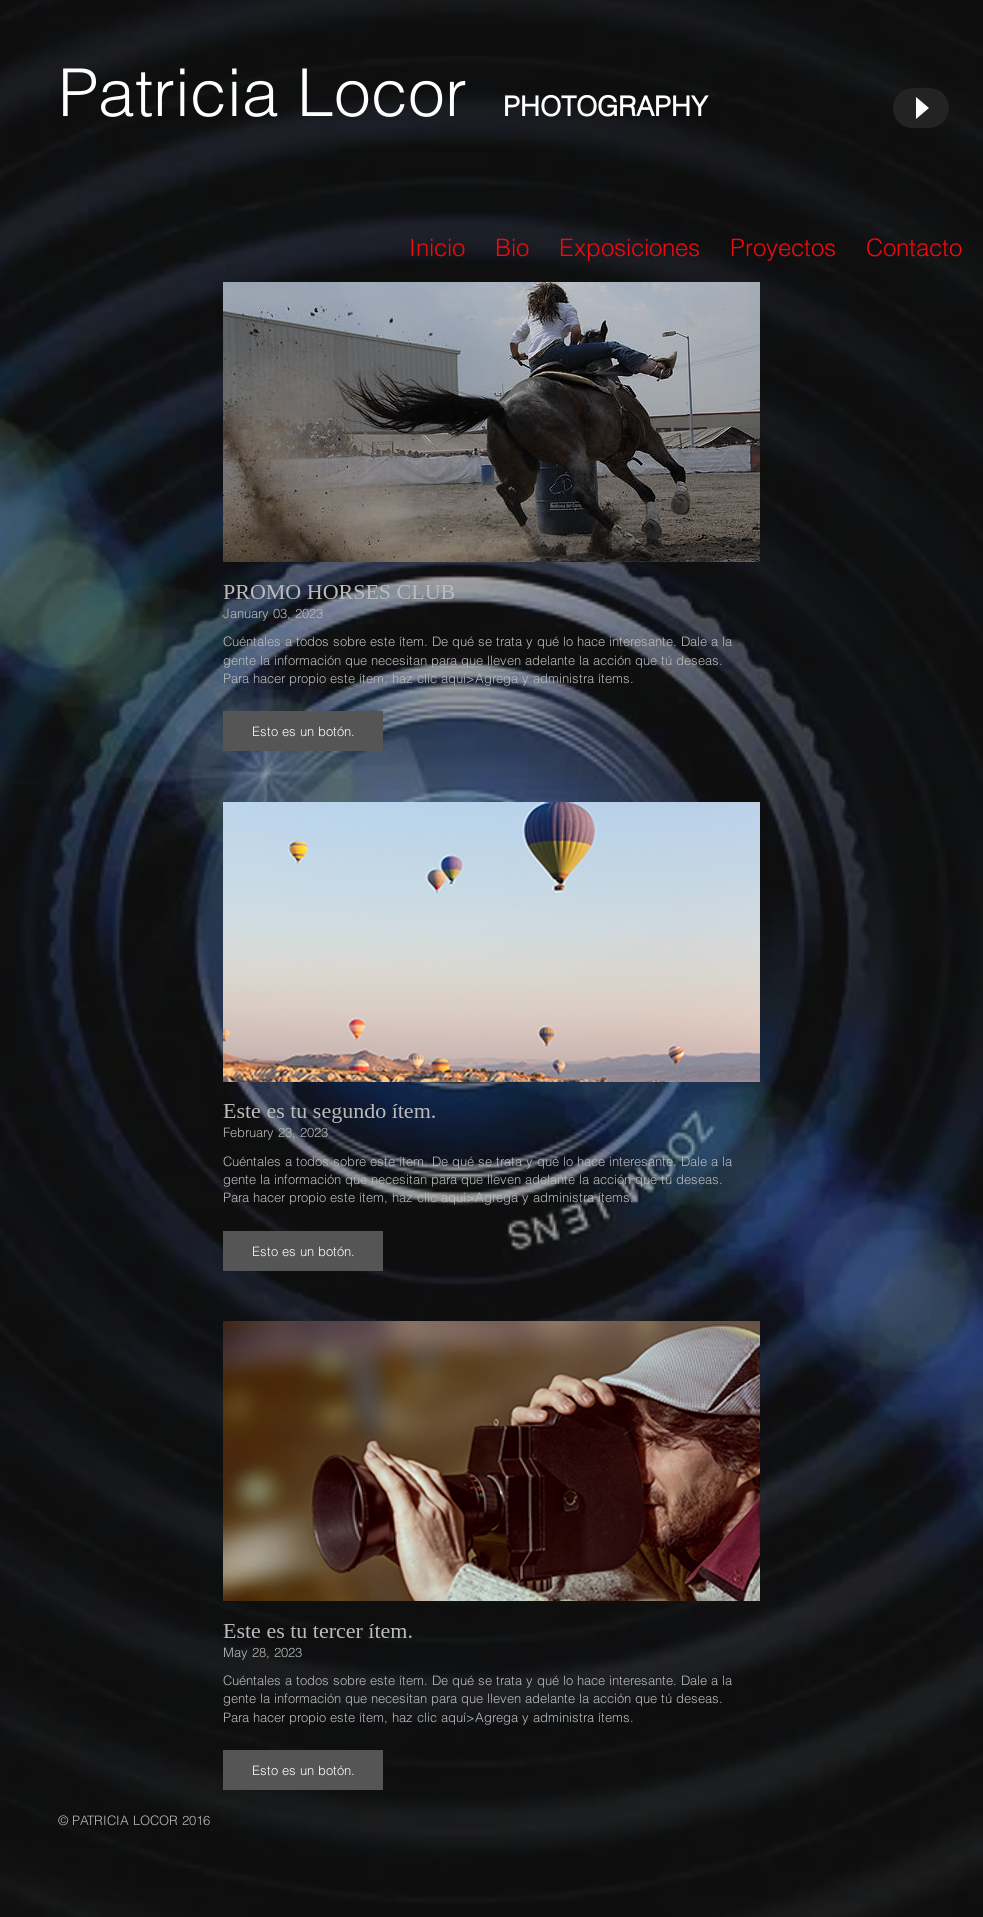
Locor (400, 92)
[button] (303, 731)
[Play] (921, 108)
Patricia (177, 92)
